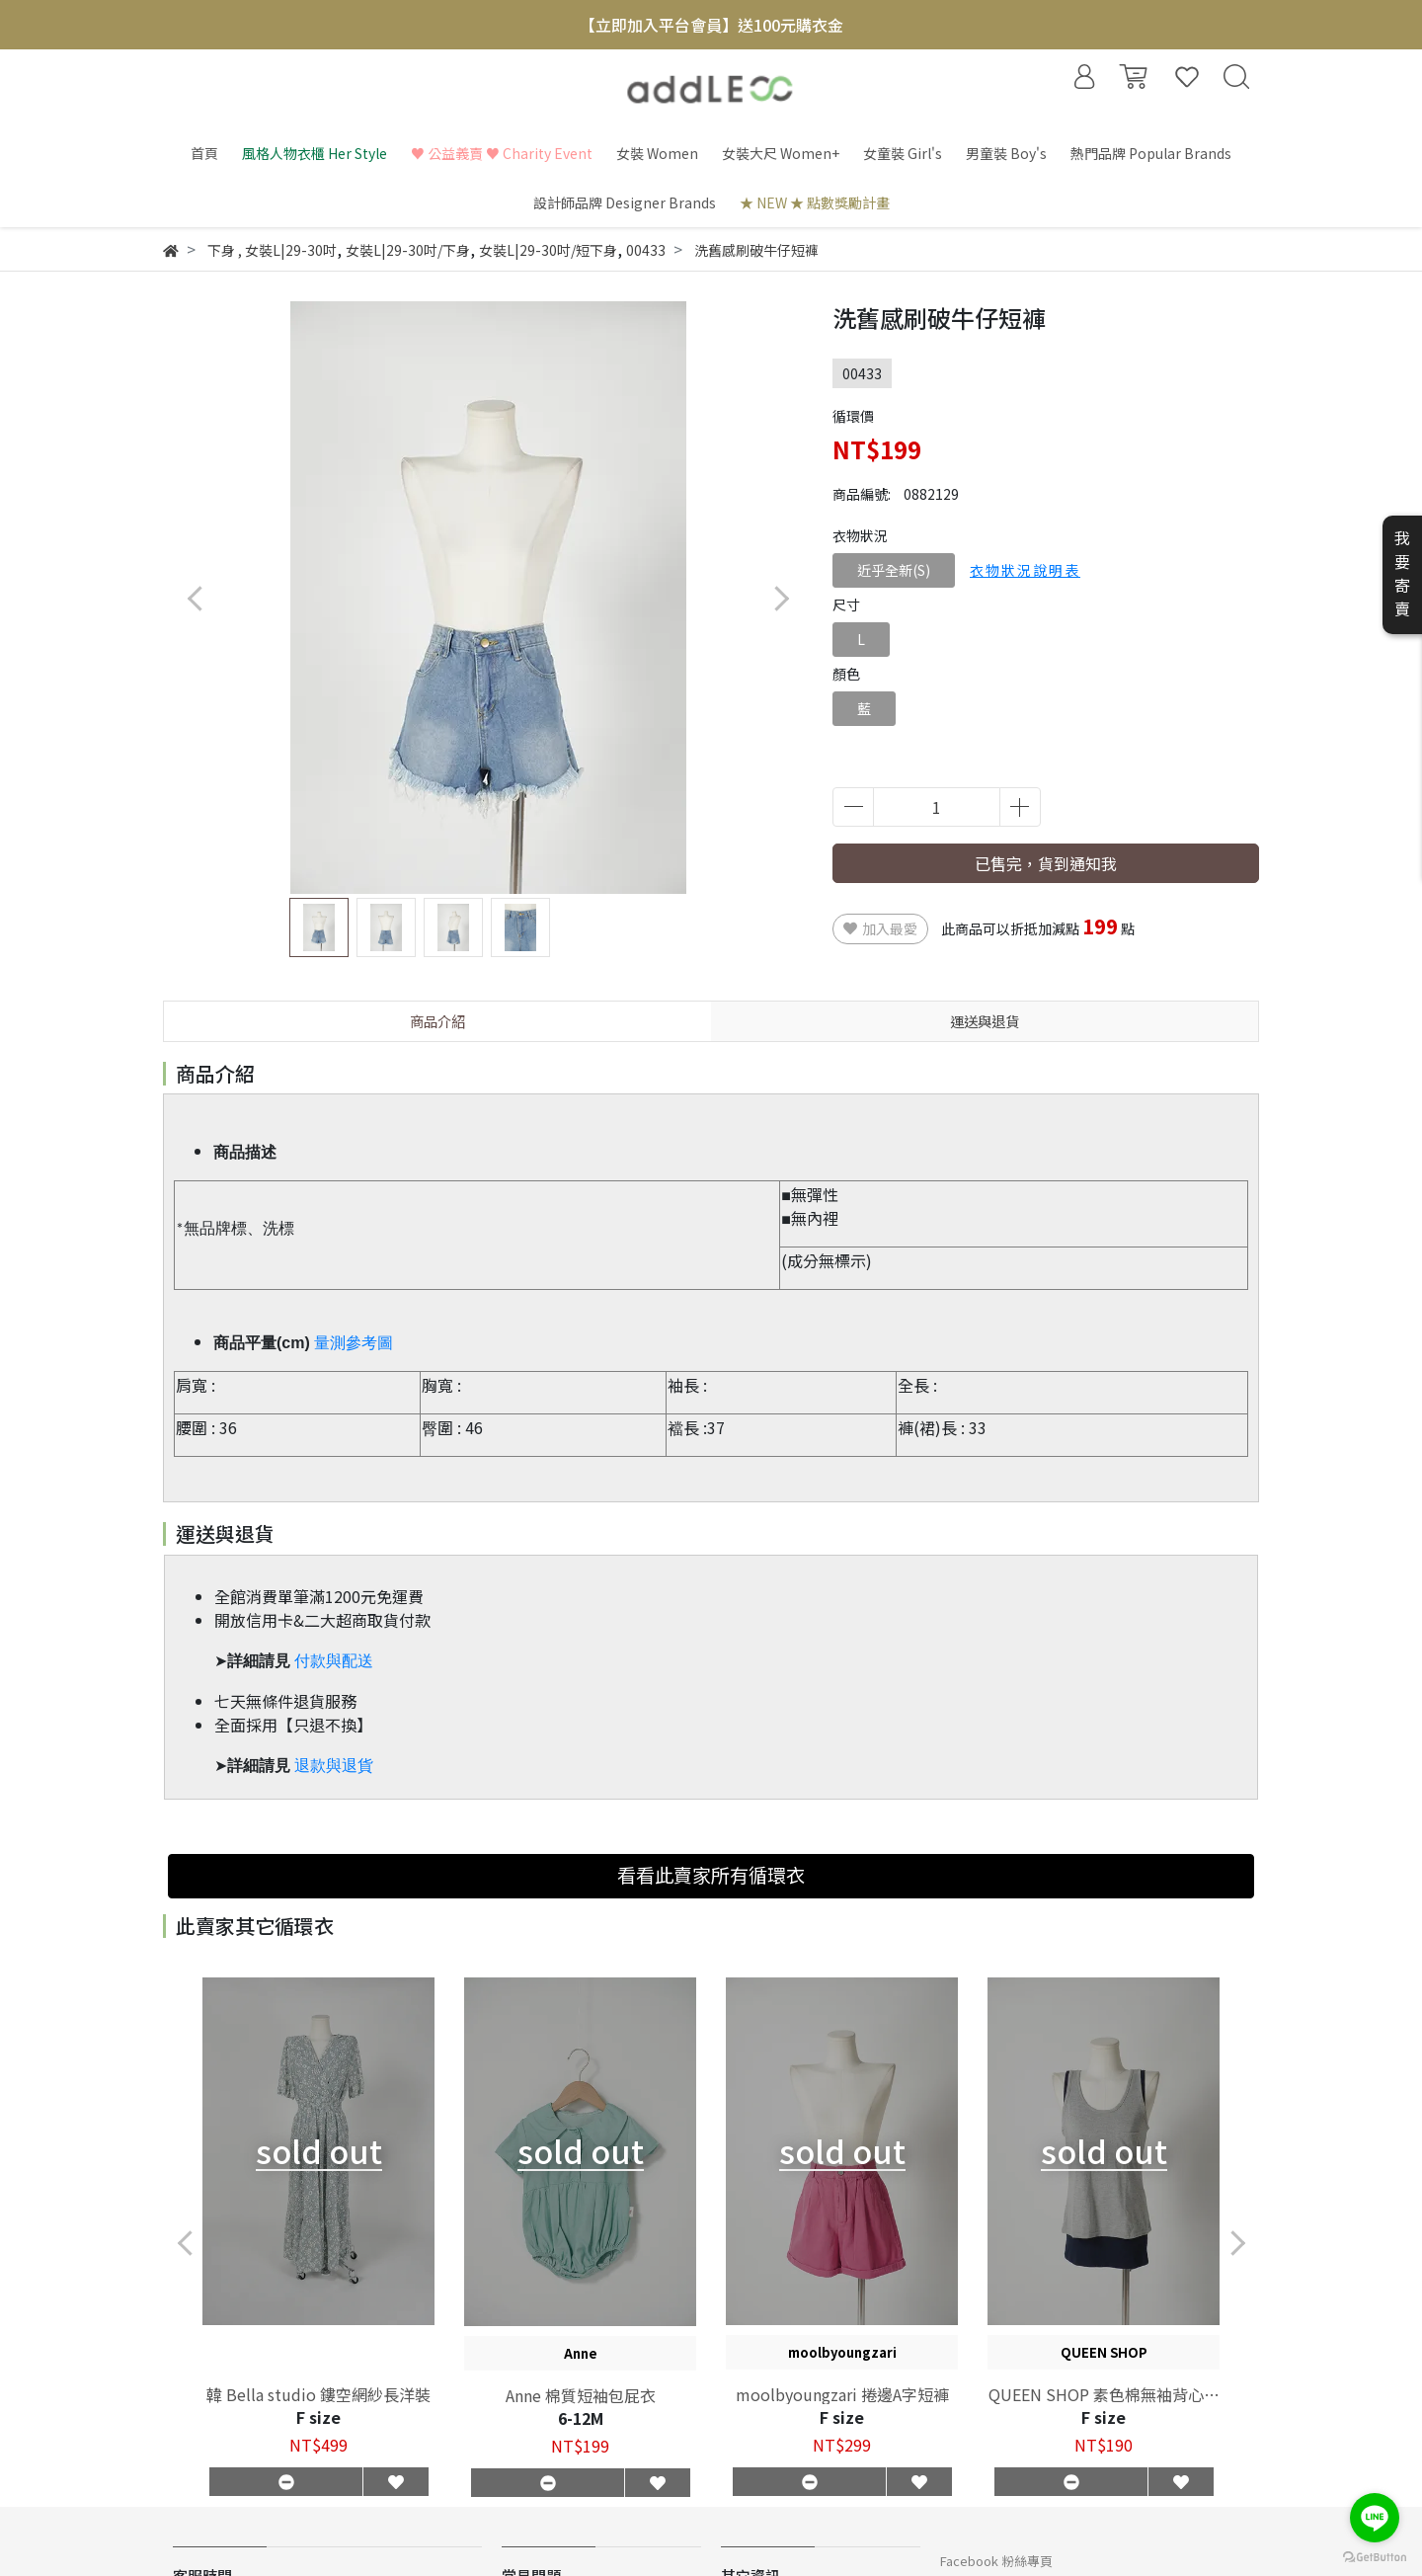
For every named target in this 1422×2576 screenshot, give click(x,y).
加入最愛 (880, 928)
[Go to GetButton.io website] (1374, 2555)
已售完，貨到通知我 (1046, 863)
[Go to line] (1374, 2517)
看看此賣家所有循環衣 (711, 1875)
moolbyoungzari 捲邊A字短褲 (842, 2394)
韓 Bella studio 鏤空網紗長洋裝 (318, 2394)
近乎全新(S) (893, 570)
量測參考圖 (353, 1342)
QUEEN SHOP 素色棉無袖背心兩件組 (1104, 2394)
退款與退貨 (333, 1765)
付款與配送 (333, 1660)
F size (318, 2417)
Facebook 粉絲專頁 (996, 2560)
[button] (780, 598)
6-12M (580, 2418)
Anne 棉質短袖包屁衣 (581, 2395)
